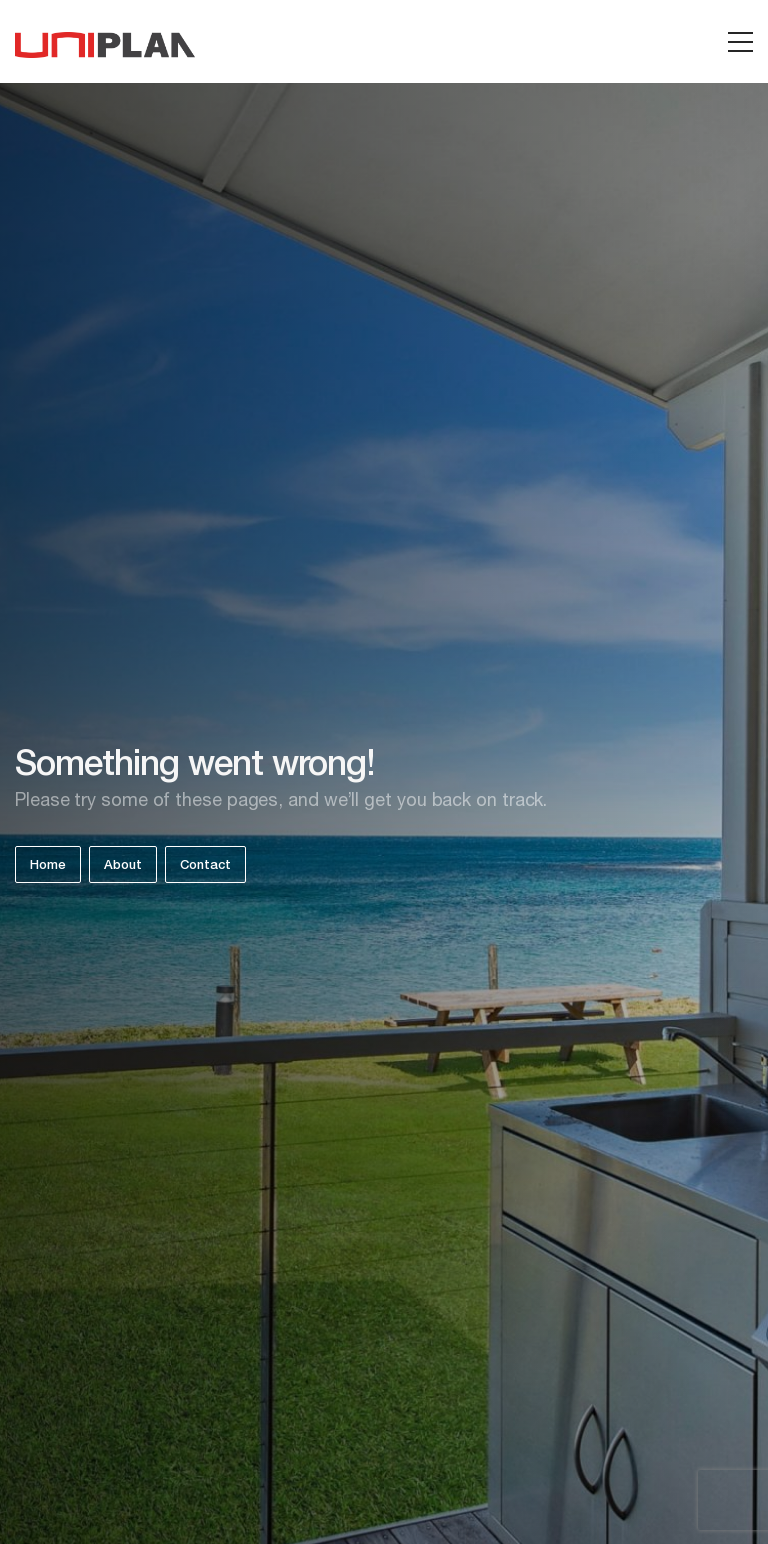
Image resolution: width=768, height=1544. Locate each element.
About (123, 866)
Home (48, 866)
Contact (205, 866)
